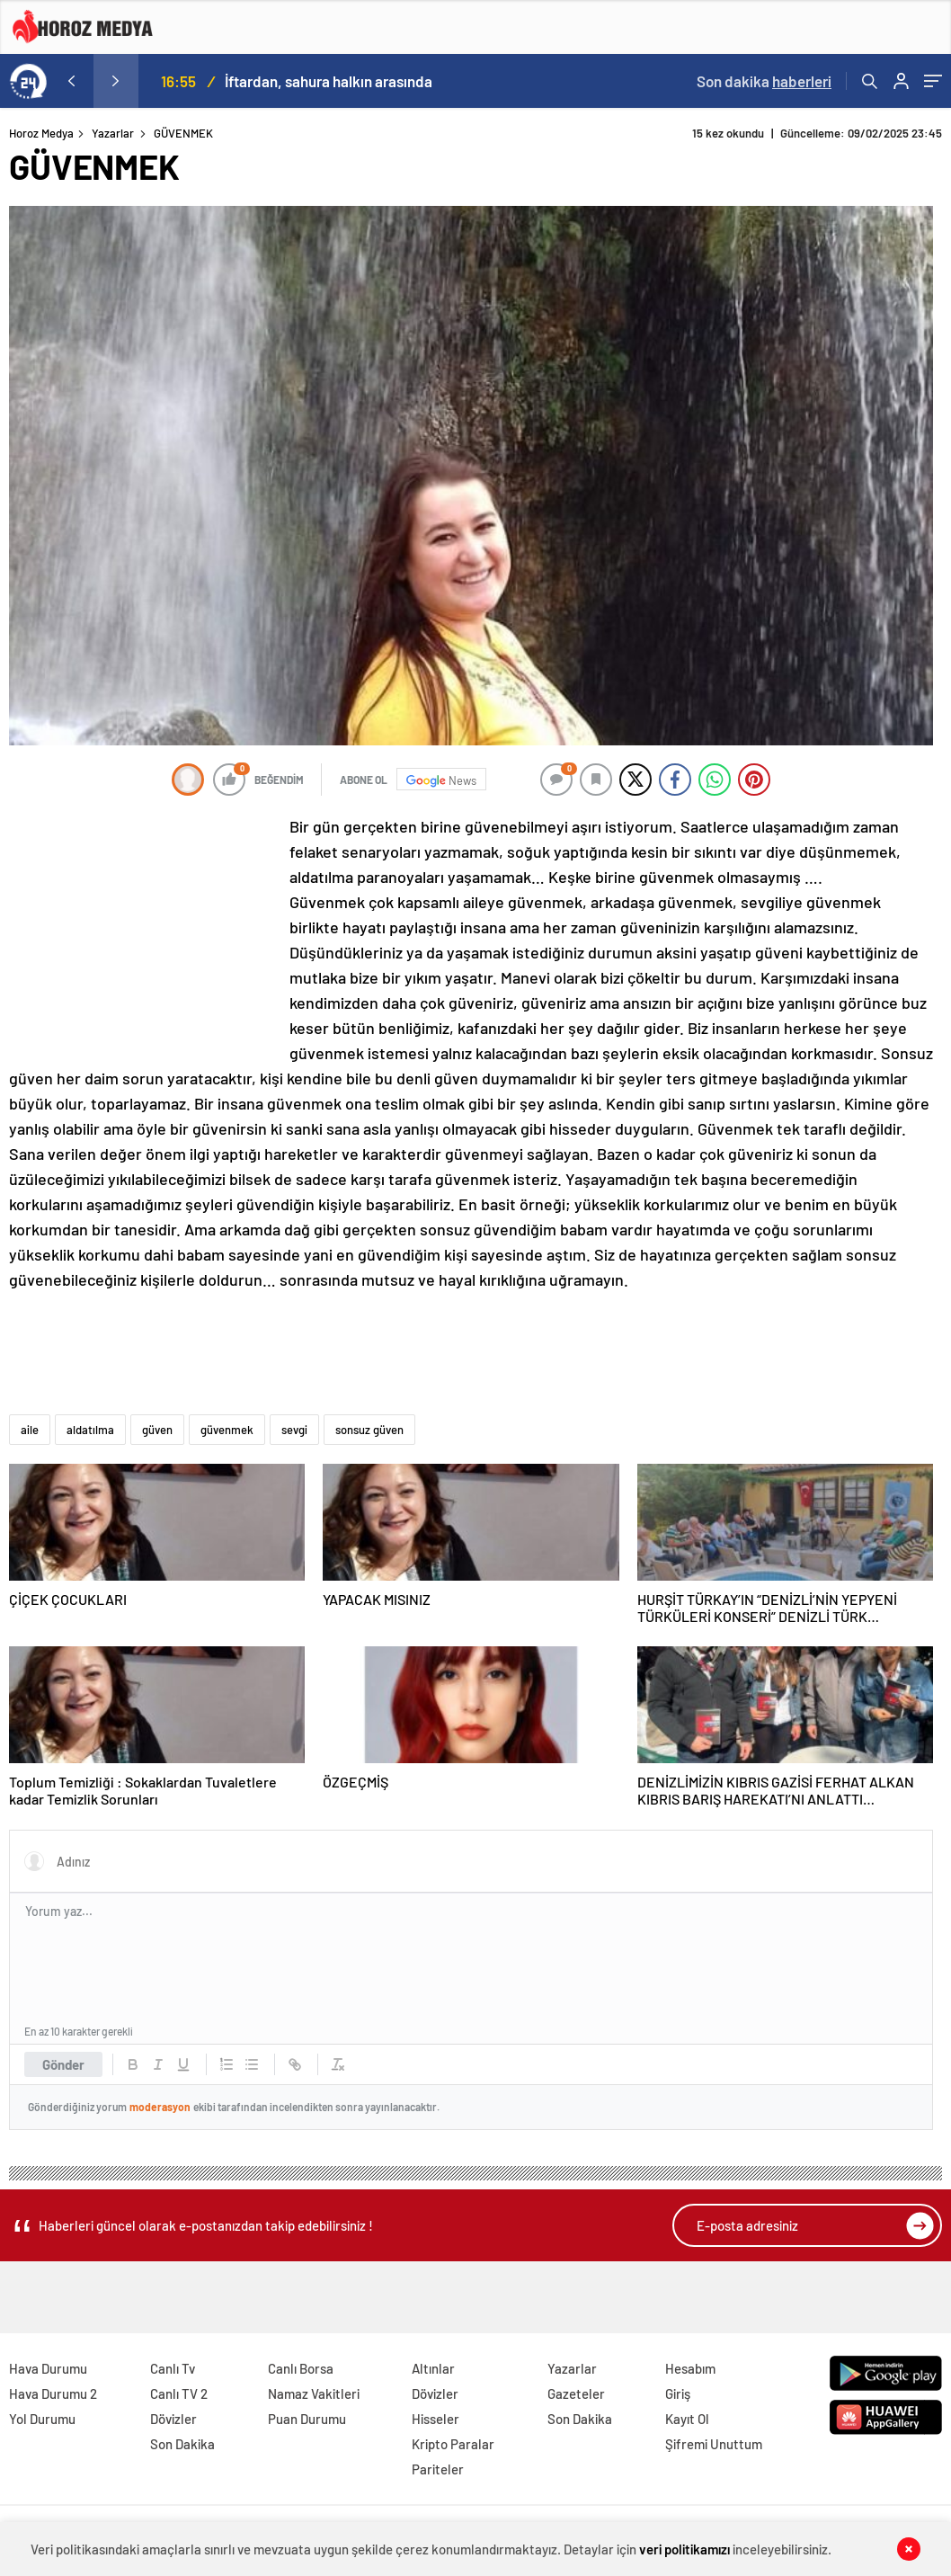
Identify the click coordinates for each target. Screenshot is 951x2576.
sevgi (294, 1429)
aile (30, 1429)
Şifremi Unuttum (713, 2444)
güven (157, 1429)
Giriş (677, 2393)
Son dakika (764, 81)
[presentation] (71, 81)
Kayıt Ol (687, 2419)
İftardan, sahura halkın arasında (328, 81)
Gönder (63, 2064)
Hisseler (435, 2419)
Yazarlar (113, 133)
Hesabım (690, 2368)
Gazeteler (576, 2393)
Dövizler (173, 2419)
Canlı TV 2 (179, 2393)
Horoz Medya (41, 133)
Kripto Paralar (453, 2444)
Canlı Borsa (300, 2368)
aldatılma (90, 1429)
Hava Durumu (48, 2368)
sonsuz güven (369, 1429)
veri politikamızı (685, 2549)
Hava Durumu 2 (53, 2393)
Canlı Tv (172, 2368)
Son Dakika (182, 2444)
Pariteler (438, 2469)
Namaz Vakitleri (314, 2393)
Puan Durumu (307, 2419)
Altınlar (433, 2368)
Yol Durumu (42, 2419)
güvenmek (226, 1429)
